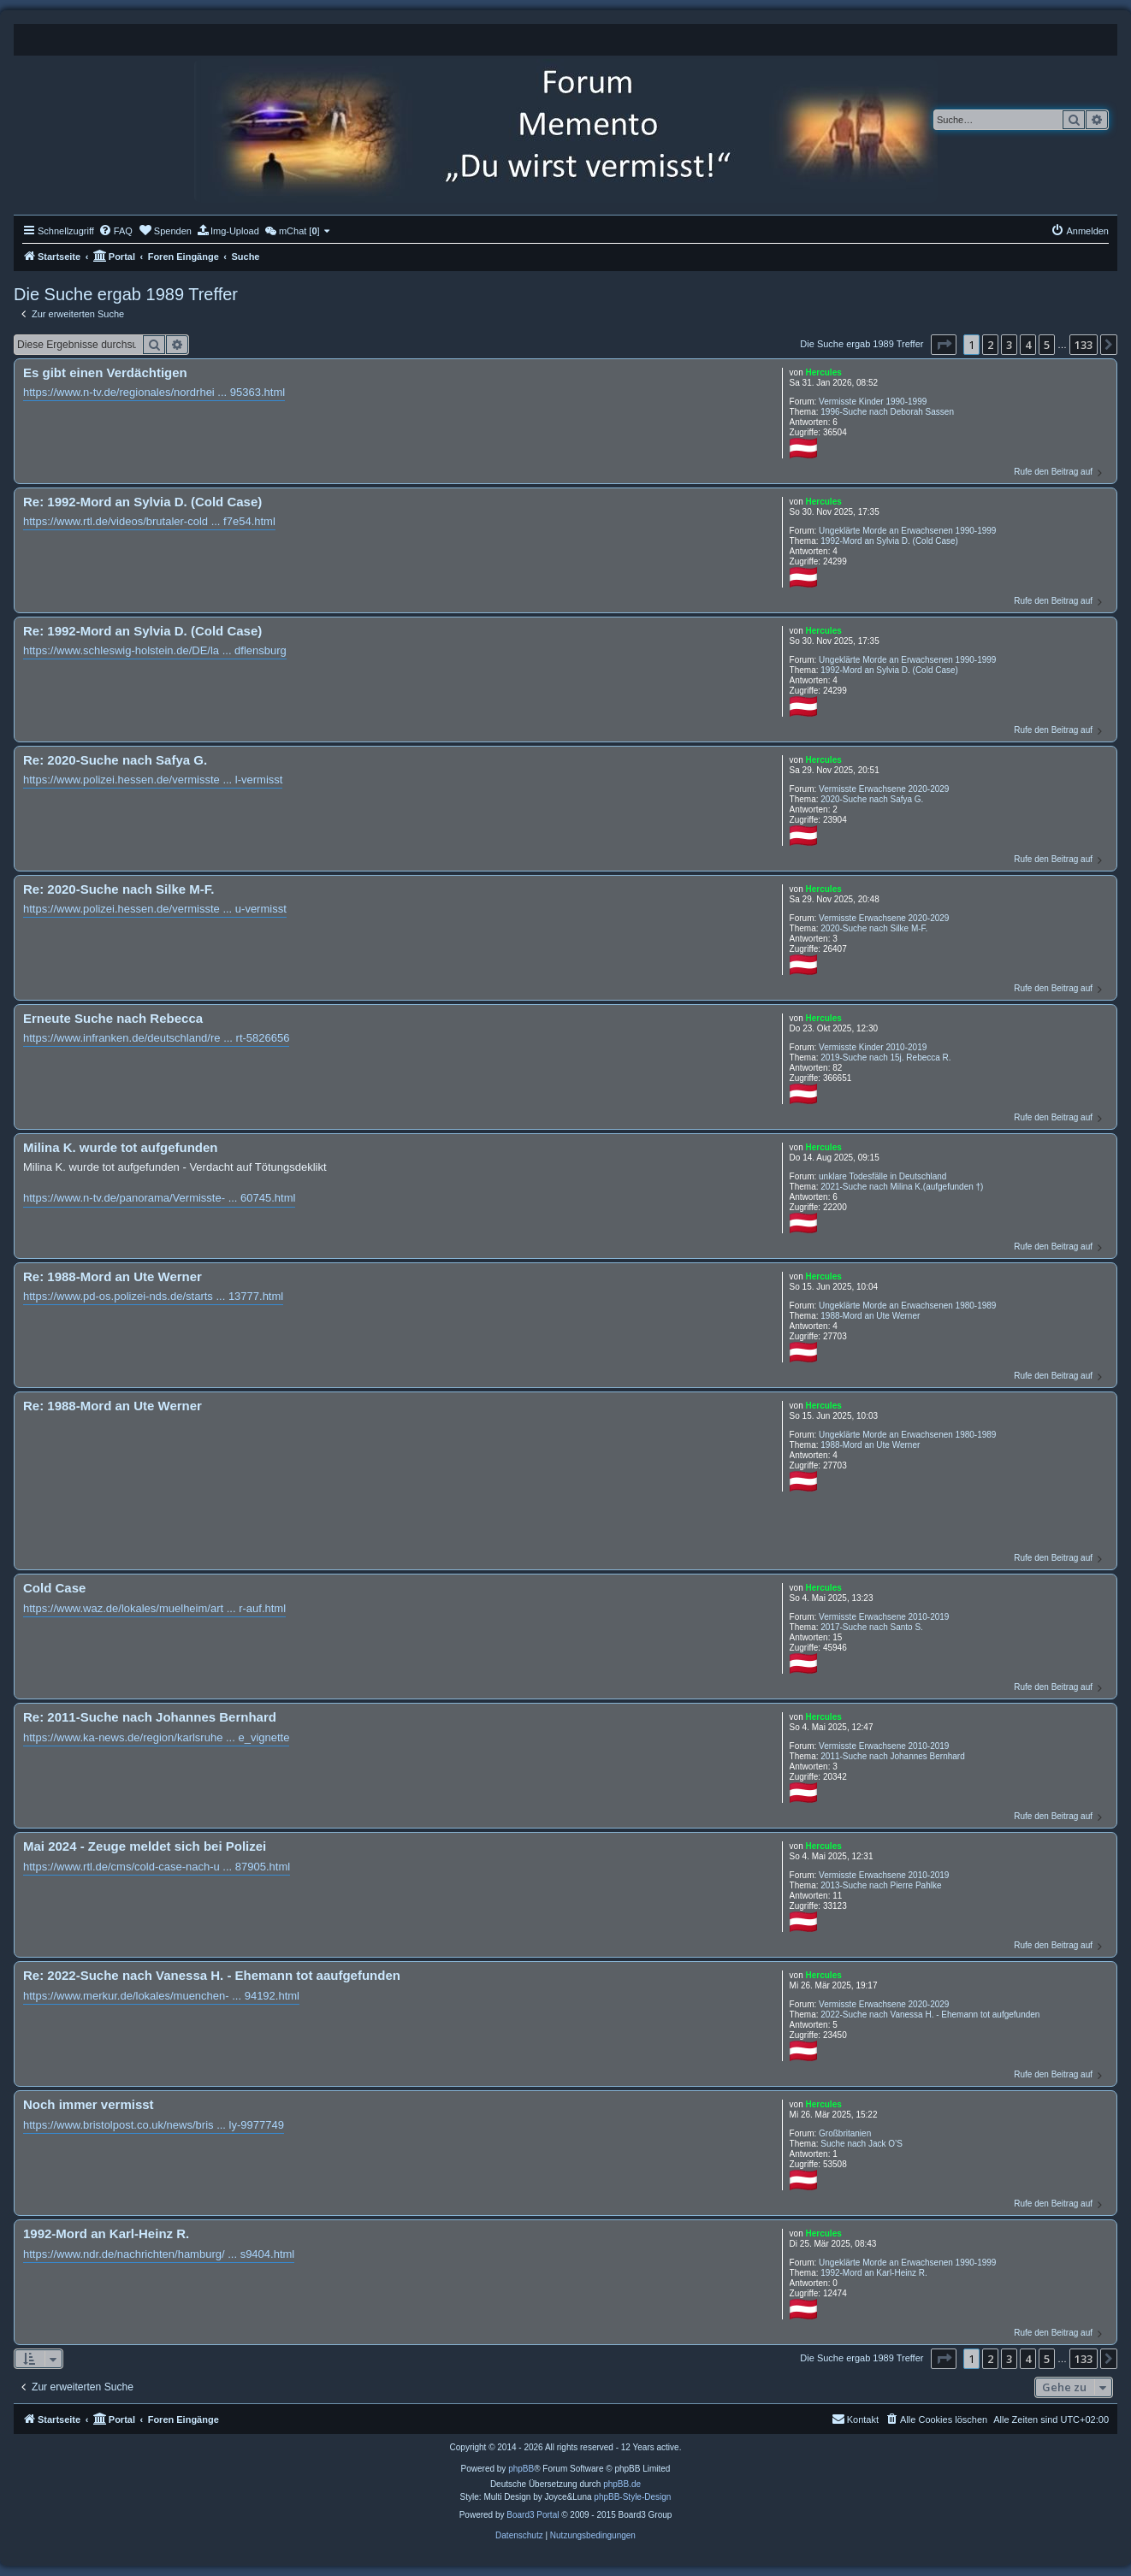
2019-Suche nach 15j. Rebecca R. (885, 1057)
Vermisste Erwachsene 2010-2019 (884, 1617)
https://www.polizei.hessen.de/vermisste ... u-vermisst (155, 908)
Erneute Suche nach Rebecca (113, 1018)
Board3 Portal (532, 2515)
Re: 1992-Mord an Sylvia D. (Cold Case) (142, 501)
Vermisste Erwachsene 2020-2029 (884, 789)
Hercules (824, 372)
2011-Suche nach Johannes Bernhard (892, 1756)
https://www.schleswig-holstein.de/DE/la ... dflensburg (155, 650)
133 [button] (1084, 344)
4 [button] (1028, 344)
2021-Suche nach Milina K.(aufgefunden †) (901, 1186)
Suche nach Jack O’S (861, 2143)
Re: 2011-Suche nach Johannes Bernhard (149, 1717)
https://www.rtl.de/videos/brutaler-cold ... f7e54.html (149, 521)
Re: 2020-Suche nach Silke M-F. (118, 889)
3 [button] (1009, 344)
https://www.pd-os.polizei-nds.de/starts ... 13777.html (153, 1296)
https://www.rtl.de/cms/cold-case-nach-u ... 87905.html (156, 1866)
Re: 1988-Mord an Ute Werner (112, 1276)
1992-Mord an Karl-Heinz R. (873, 2273)
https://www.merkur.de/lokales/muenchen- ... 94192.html (161, 1995)
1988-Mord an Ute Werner (870, 1315)
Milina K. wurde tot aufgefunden (120, 1147)
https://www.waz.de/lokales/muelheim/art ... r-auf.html (154, 1608)
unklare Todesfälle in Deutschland (882, 1176)
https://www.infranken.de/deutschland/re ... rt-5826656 (156, 1037)
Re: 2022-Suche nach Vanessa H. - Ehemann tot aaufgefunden (211, 1975)
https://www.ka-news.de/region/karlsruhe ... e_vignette (156, 1737)
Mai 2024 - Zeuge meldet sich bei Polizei (144, 1846)
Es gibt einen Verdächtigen (105, 372)
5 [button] (1047, 344)
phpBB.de (622, 2484)
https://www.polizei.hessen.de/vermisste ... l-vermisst (152, 779)
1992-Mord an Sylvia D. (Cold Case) (889, 541)
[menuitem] (115, 231)
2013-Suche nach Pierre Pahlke (880, 1885)
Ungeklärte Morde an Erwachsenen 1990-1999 (907, 530)
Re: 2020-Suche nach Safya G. (115, 760)
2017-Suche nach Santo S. (871, 1627)
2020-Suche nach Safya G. (871, 799)
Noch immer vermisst (88, 2104)
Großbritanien (845, 2133)
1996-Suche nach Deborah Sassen (887, 412)
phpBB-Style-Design (632, 2497)
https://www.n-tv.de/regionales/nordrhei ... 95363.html (154, 392)
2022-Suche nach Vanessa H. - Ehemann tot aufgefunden (929, 2014)
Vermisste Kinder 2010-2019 (873, 1047)
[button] (943, 344)
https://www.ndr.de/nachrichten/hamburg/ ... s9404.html (158, 2254)
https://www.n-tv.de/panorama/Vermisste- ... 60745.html (159, 1197)
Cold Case (54, 1587)
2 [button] (990, 344)
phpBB (521, 2468)
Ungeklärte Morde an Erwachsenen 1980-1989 (907, 1305)
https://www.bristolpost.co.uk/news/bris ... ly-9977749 (153, 2124)
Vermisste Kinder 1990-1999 (873, 401)
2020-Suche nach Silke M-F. (873, 928)
